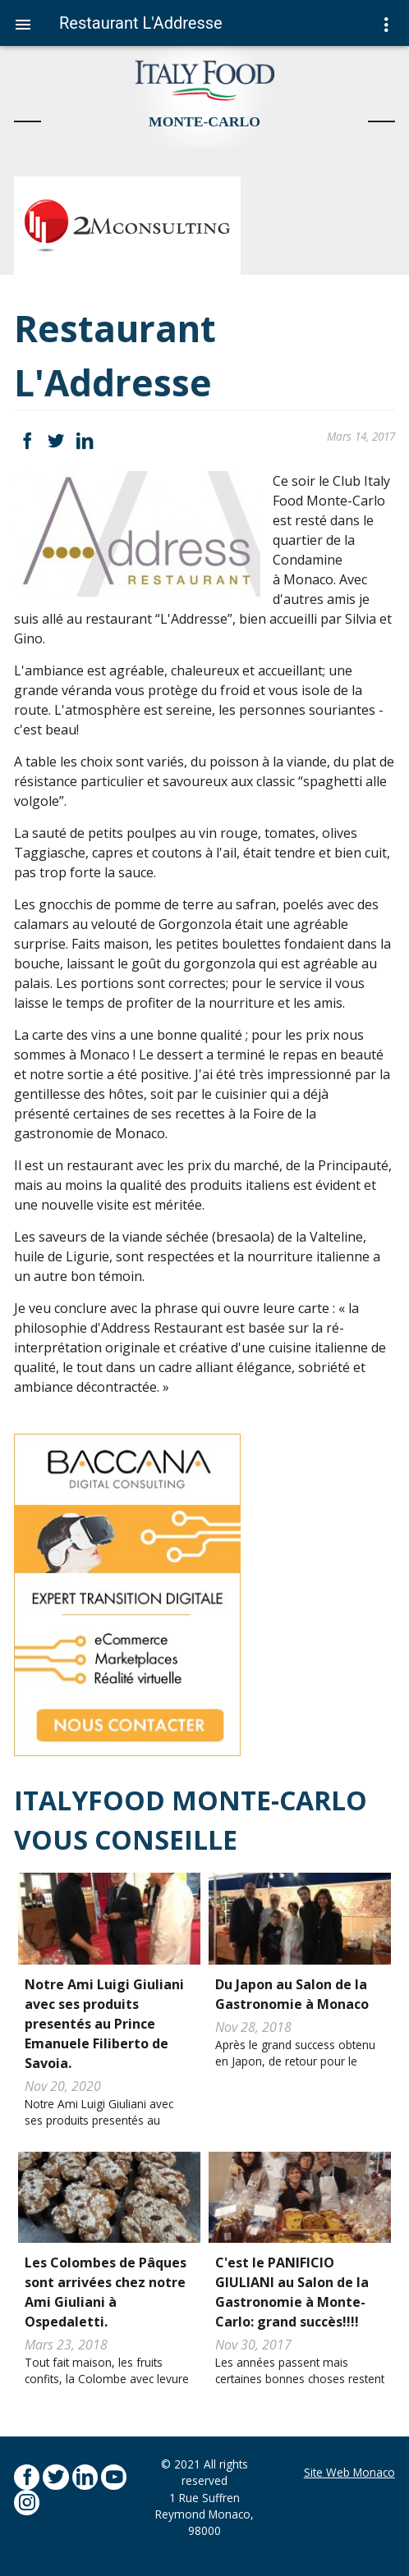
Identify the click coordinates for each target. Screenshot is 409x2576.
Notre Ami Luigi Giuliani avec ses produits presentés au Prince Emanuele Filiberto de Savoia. (104, 2023)
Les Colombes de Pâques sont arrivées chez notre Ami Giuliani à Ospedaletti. (105, 2292)
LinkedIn (85, 441)
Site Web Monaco (349, 2472)
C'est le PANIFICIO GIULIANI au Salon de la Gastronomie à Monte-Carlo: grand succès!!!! (292, 2292)
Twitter (55, 441)
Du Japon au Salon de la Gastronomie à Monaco (292, 1994)
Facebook (26, 441)
